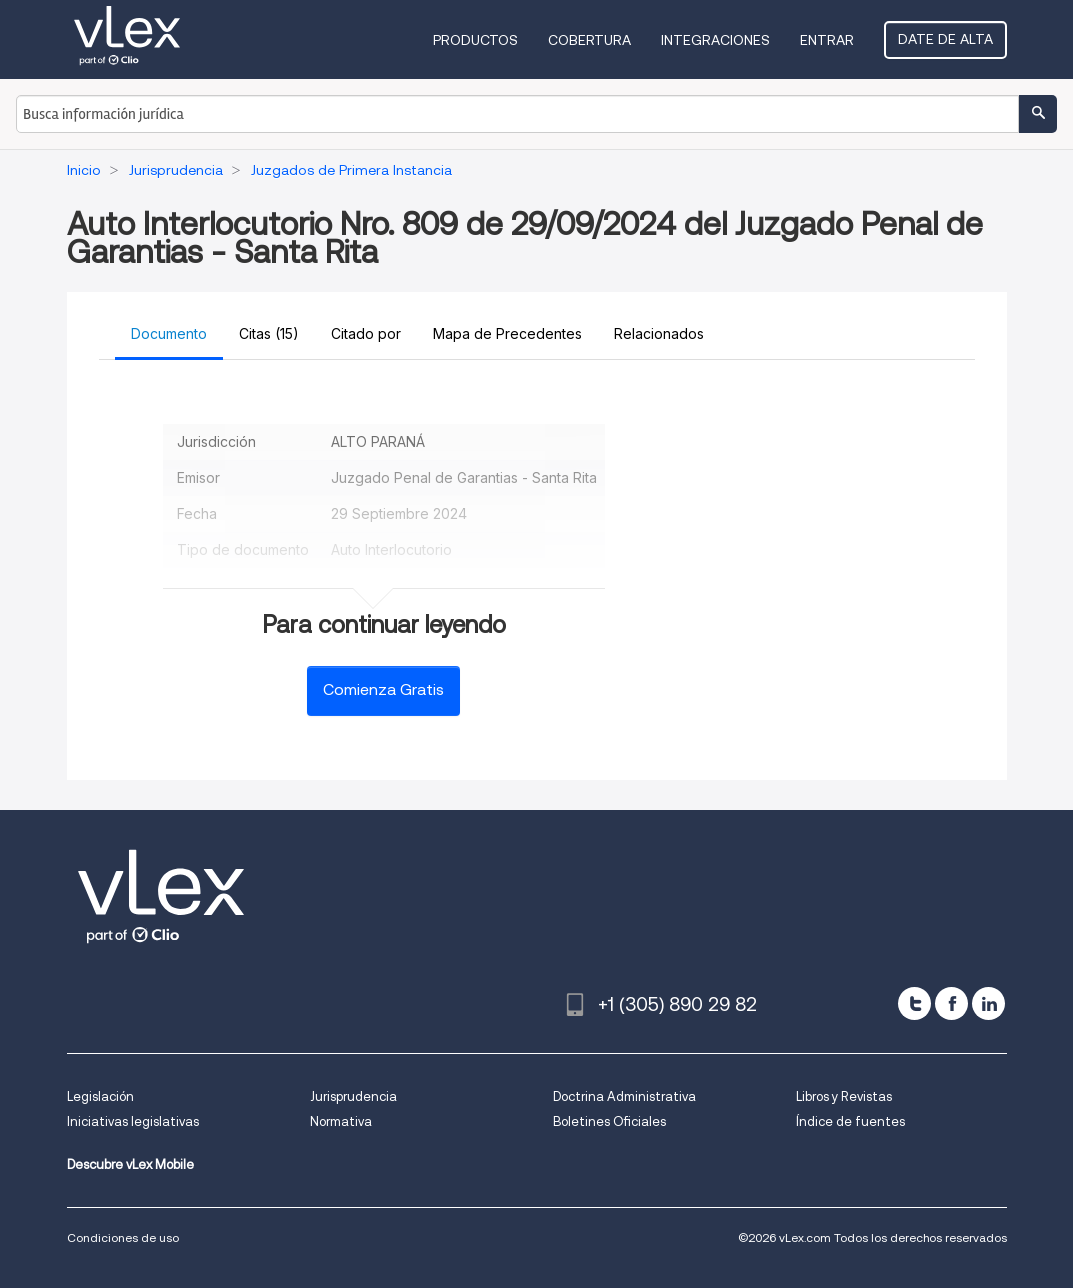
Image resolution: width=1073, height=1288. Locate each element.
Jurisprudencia (353, 1096)
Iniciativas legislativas (133, 1121)
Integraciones (715, 40)
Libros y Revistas (844, 1096)
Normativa (341, 1121)
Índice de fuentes (850, 1121)
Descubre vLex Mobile (130, 1164)
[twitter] (914, 1003)
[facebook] (951, 1003)
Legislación (100, 1096)
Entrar (827, 40)
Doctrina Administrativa (624, 1096)
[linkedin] (988, 1003)
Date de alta (945, 39)
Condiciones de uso (123, 1237)
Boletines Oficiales (609, 1121)
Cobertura (589, 40)
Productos (475, 40)
